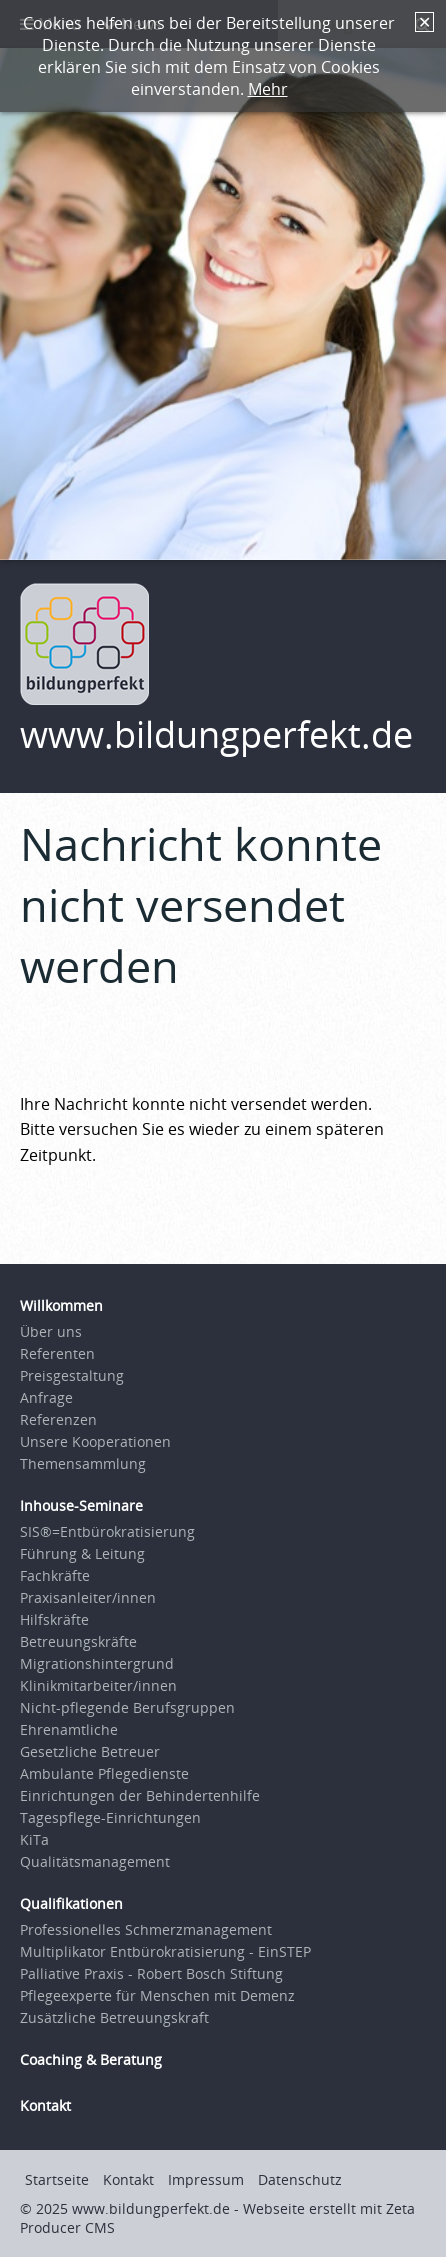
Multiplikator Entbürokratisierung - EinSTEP (165, 1951)
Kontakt (128, 2179)
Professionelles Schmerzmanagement (146, 1929)
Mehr (268, 89)
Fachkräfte (55, 1575)
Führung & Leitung (82, 1553)
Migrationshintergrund (97, 1663)
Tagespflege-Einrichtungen (110, 1817)
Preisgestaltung (72, 1375)
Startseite (57, 2179)
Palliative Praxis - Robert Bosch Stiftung (151, 1973)
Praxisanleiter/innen (88, 1597)
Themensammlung (83, 1463)
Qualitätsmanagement (95, 1861)
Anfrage (46, 1397)
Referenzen (58, 1419)
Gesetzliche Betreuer (90, 1751)
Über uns (51, 1331)
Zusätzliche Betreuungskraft (114, 2017)
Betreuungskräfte (78, 1641)
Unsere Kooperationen (95, 1441)
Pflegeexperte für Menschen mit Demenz (157, 1995)
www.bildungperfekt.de (216, 734)
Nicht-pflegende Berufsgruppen (127, 1707)
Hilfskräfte (54, 1619)
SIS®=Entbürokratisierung (107, 1531)
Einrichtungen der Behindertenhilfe (140, 1795)
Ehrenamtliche (69, 1729)
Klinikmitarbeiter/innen (98, 1685)
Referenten (57, 1353)
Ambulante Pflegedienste (104, 1773)
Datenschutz (300, 2179)
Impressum (206, 2179)
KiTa (34, 1839)
